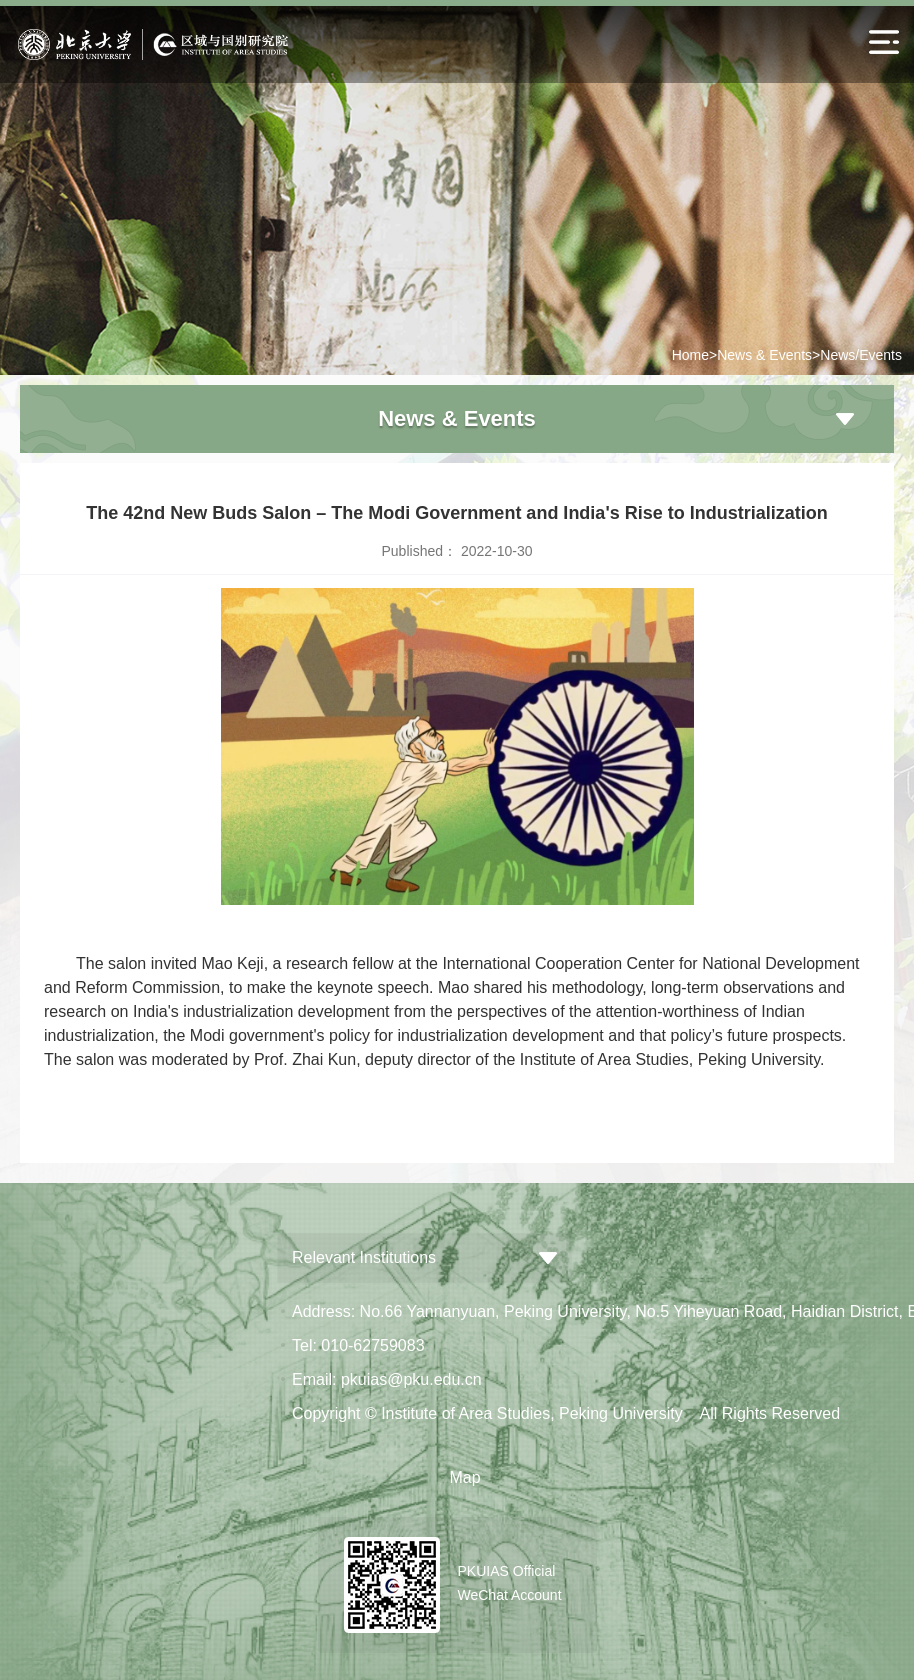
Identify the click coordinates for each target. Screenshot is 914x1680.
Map (464, 1477)
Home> (695, 355)
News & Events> (768, 355)
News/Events (861, 355)
